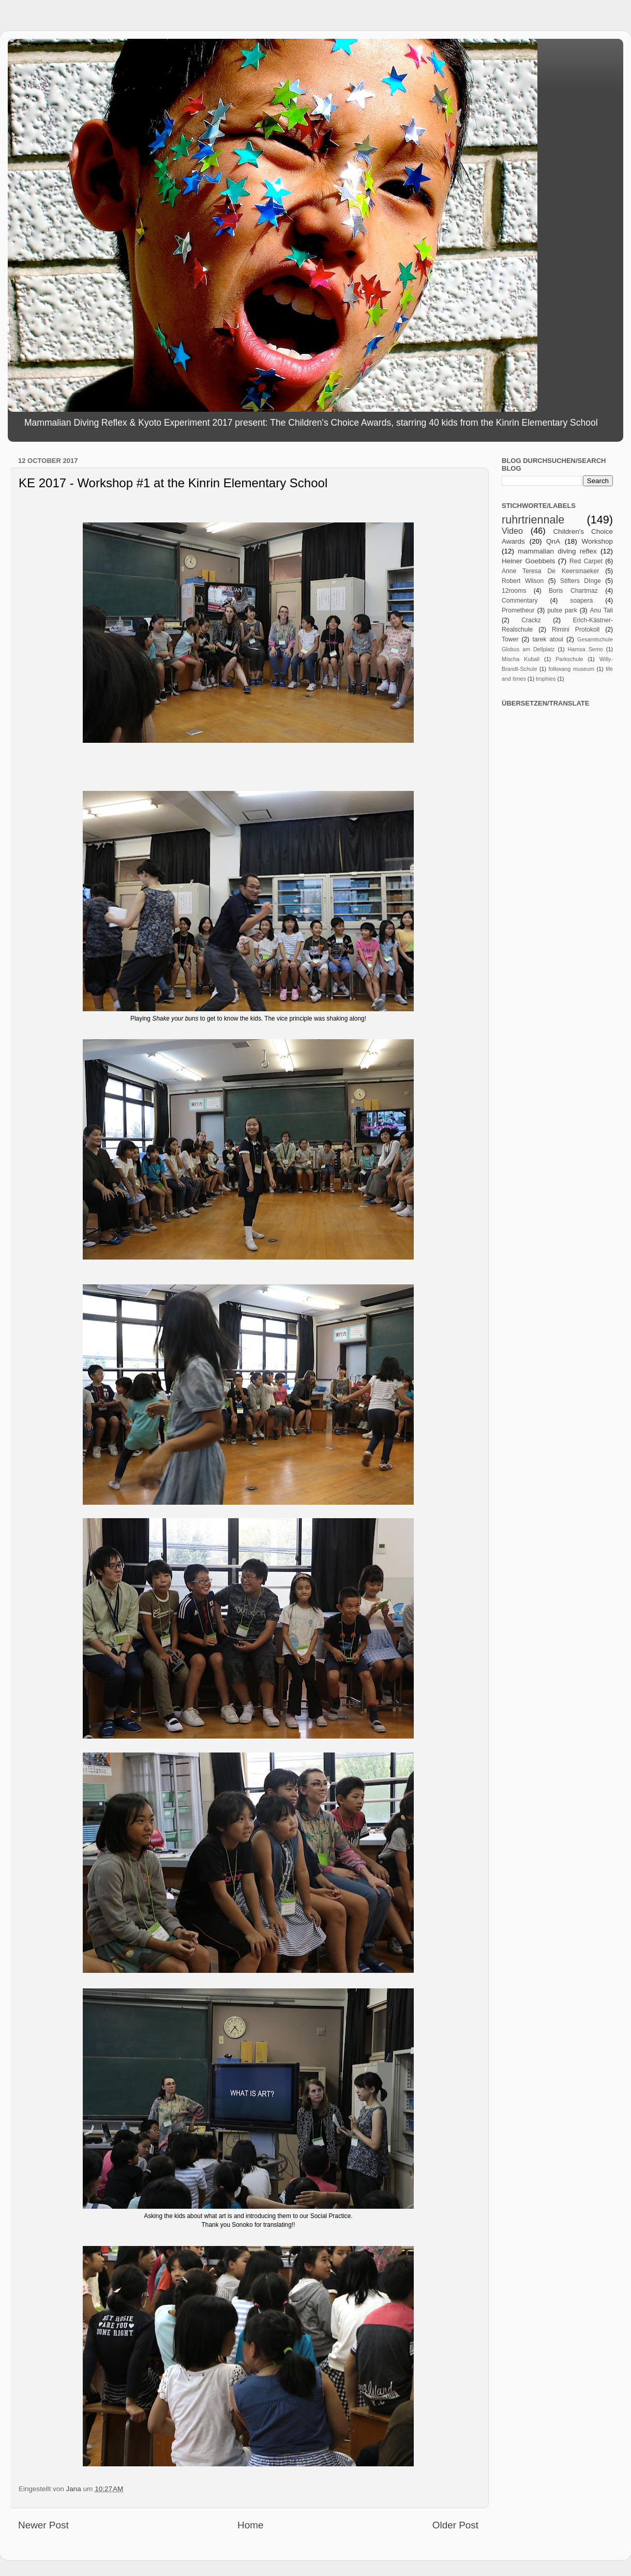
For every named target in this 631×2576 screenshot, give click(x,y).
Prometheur (518, 610)
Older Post (455, 2525)
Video (512, 530)
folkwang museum (571, 669)
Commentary (520, 600)
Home (250, 2525)
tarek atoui (547, 639)
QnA (553, 541)
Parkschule (569, 659)
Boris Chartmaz (573, 590)
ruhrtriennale (533, 519)
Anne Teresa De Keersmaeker (550, 571)
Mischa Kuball (520, 659)
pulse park (562, 610)
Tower (510, 639)
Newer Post (43, 2525)
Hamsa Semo (585, 649)
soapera (581, 600)
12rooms (514, 590)
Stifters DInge (580, 581)
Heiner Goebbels (528, 561)
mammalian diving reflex (557, 551)
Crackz (531, 620)
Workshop (597, 541)
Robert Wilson (523, 581)
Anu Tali (601, 610)
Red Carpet (586, 561)
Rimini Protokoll (575, 629)
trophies (545, 679)
